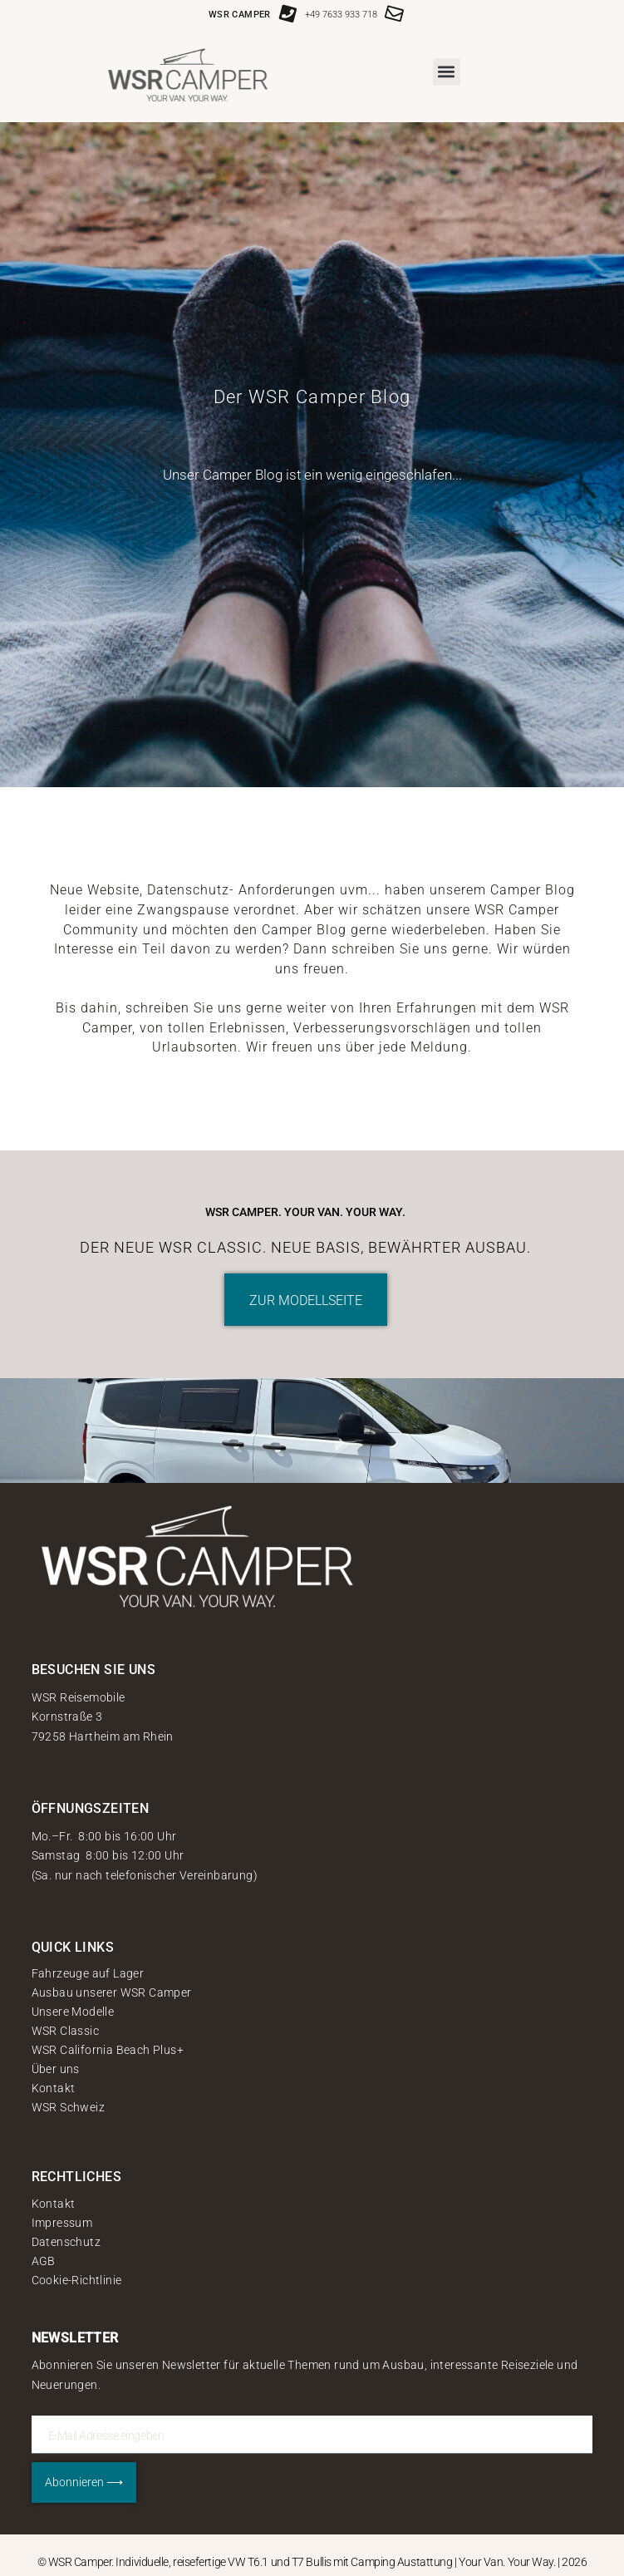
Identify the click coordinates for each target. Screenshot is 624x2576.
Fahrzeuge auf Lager (88, 1973)
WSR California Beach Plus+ (108, 2049)
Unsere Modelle (73, 2011)
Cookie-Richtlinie (77, 2280)
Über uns (56, 2069)
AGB (44, 2261)
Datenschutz (66, 2241)
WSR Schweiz (68, 2107)
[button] (446, 72)
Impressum (62, 2222)
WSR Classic (65, 2030)
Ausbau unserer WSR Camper (112, 1992)
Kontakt (54, 2088)
